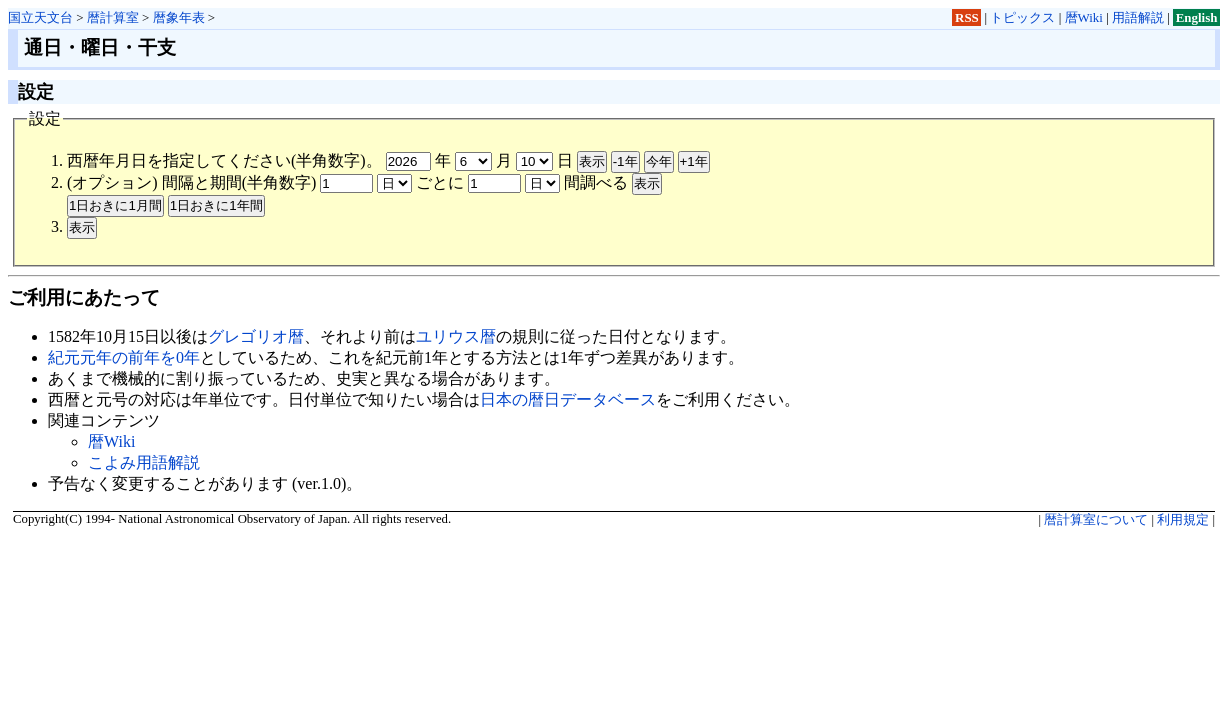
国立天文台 (40, 17)
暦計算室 (113, 17)
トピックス (1022, 17)
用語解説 (1138, 17)
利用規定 (1183, 520)
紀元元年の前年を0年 (124, 357)
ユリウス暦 (456, 336)
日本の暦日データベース (568, 399)
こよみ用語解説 (144, 462)
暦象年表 (179, 17)
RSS (967, 17)
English (1197, 17)
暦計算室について (1096, 520)
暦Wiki (1084, 17)
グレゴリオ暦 (256, 336)
